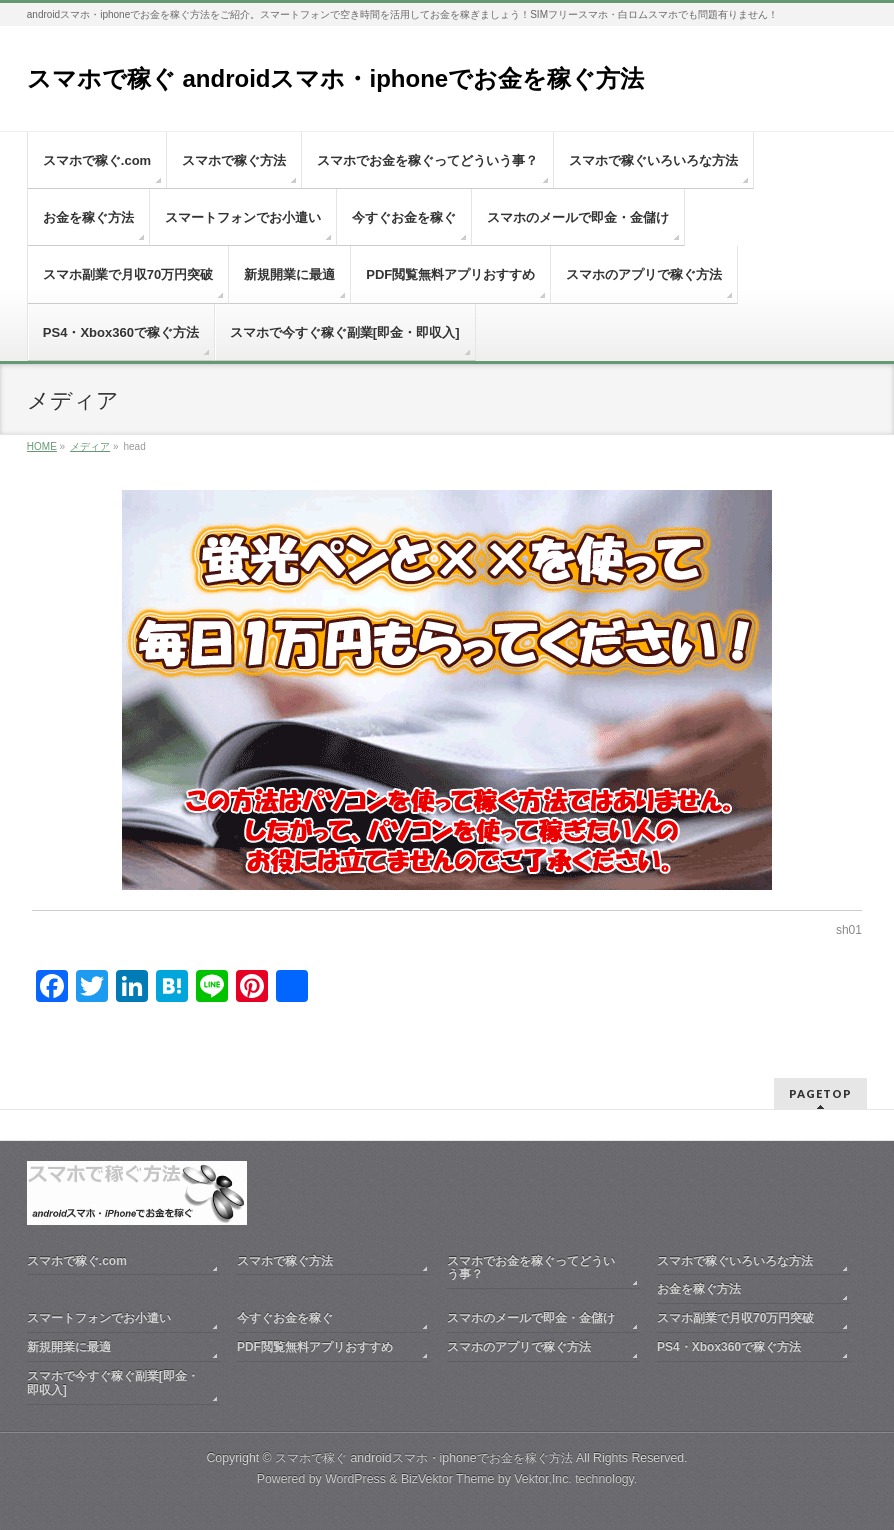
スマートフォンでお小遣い (99, 1318)
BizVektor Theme (448, 1479)
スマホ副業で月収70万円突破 (735, 1318)
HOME (42, 446)
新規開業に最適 (69, 1347)
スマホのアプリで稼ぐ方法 (519, 1347)
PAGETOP (820, 1093)
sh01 (849, 930)
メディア (90, 446)
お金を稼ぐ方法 (699, 1289)
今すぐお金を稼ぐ (285, 1318)
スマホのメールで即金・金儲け (531, 1318)
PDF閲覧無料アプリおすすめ (315, 1347)
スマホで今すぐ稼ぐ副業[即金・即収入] (113, 1383)
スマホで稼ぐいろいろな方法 (735, 1261)
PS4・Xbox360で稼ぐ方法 (729, 1347)
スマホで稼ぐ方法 (285, 1261)
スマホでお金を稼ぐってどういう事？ (531, 1268)
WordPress (355, 1479)
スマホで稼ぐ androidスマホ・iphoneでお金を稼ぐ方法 (335, 78)
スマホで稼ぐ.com (77, 1261)
